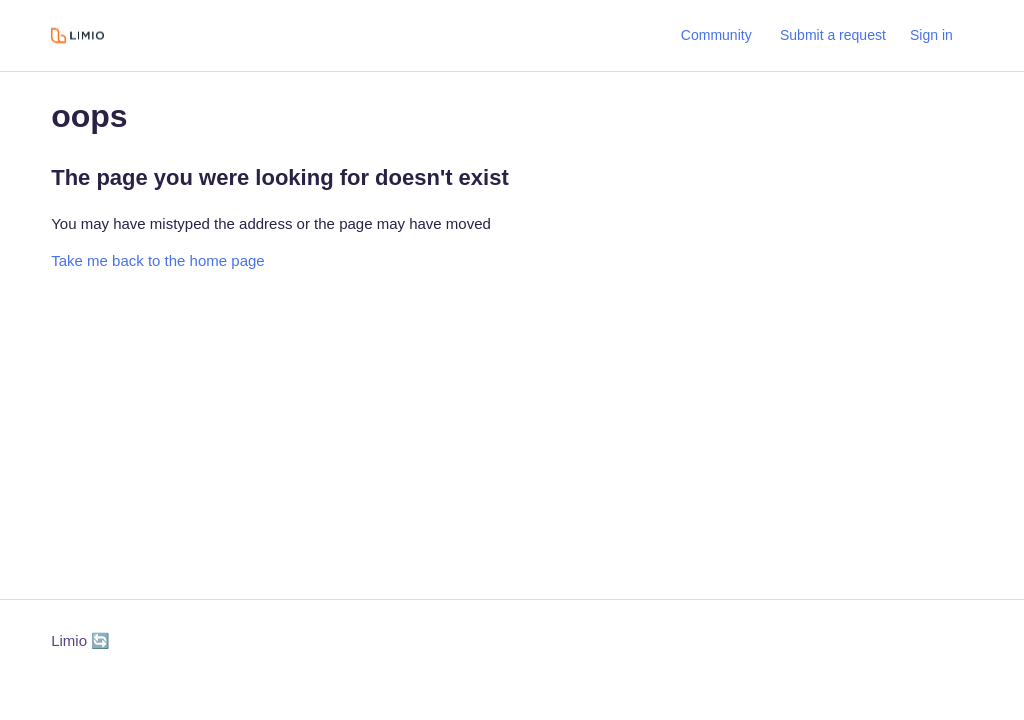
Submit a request (833, 35)
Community (716, 35)
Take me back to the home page (157, 260)
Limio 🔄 (80, 640)
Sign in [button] (931, 35)
